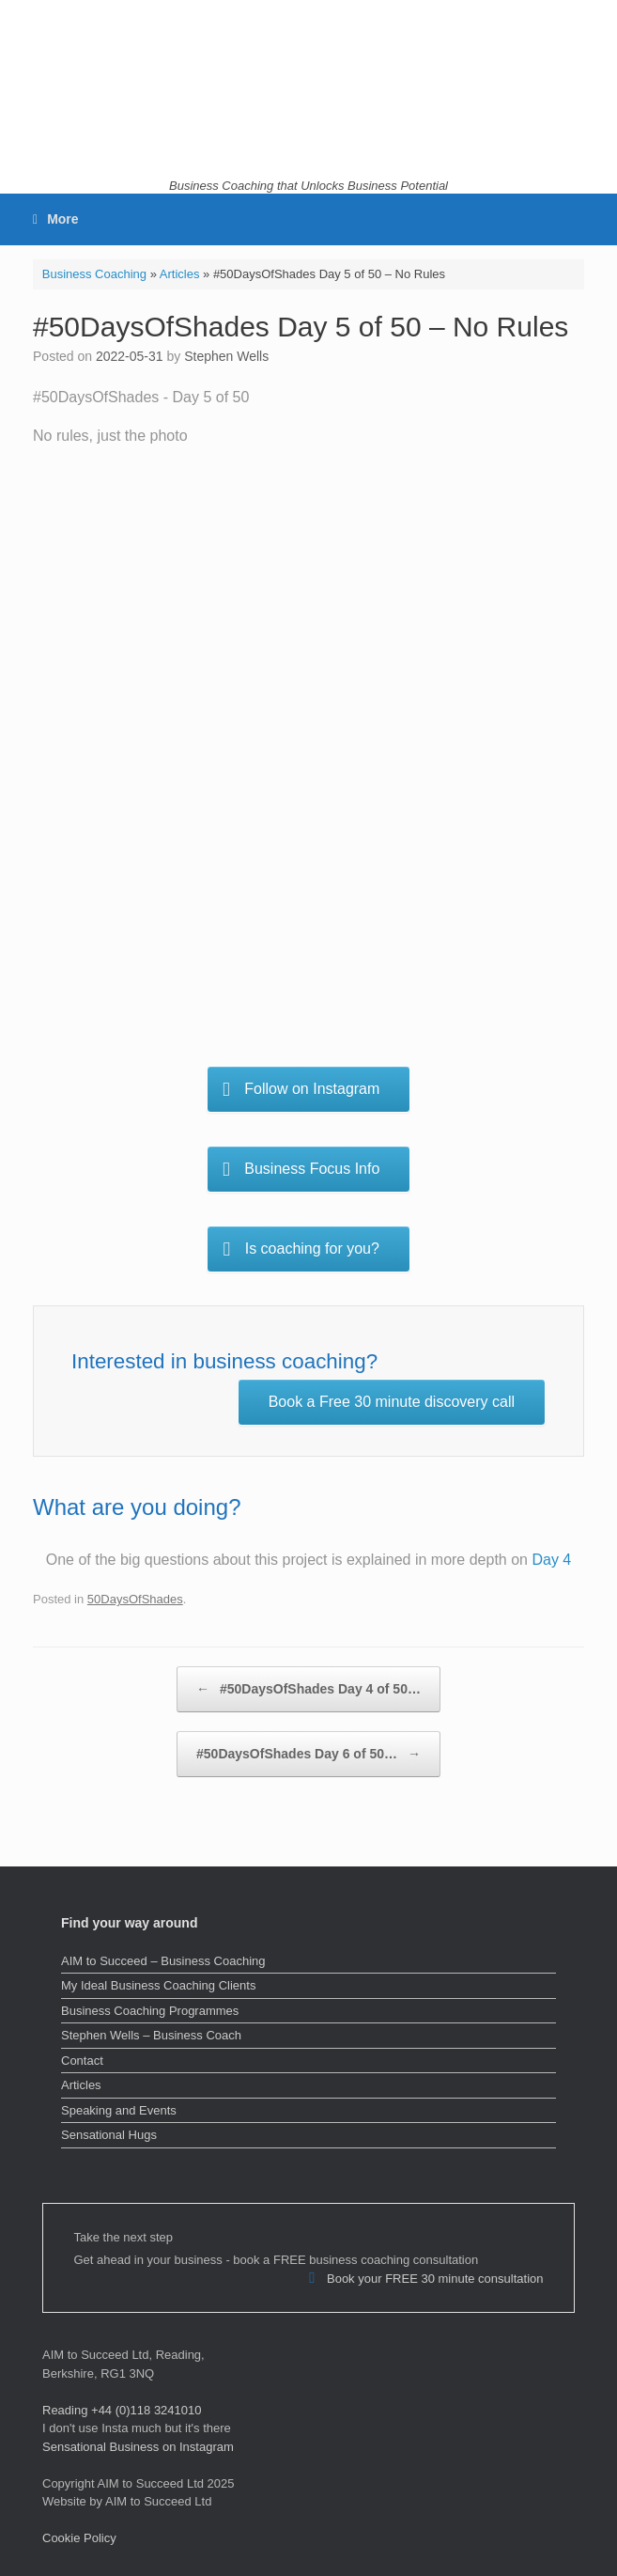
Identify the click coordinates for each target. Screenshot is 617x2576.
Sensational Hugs (109, 2135)
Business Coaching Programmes (150, 2011)
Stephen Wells (226, 356)
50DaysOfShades (135, 1599)
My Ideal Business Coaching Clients (158, 1985)
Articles (180, 274)
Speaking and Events (119, 2110)
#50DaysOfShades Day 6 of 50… (308, 1754)
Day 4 (551, 1560)
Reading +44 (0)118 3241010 (122, 2410)
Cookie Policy (79, 2538)
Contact (82, 2060)
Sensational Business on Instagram (138, 2447)
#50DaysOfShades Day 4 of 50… (308, 1689)
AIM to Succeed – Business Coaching (163, 1961)
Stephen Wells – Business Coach (151, 2035)
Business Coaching (94, 274)
